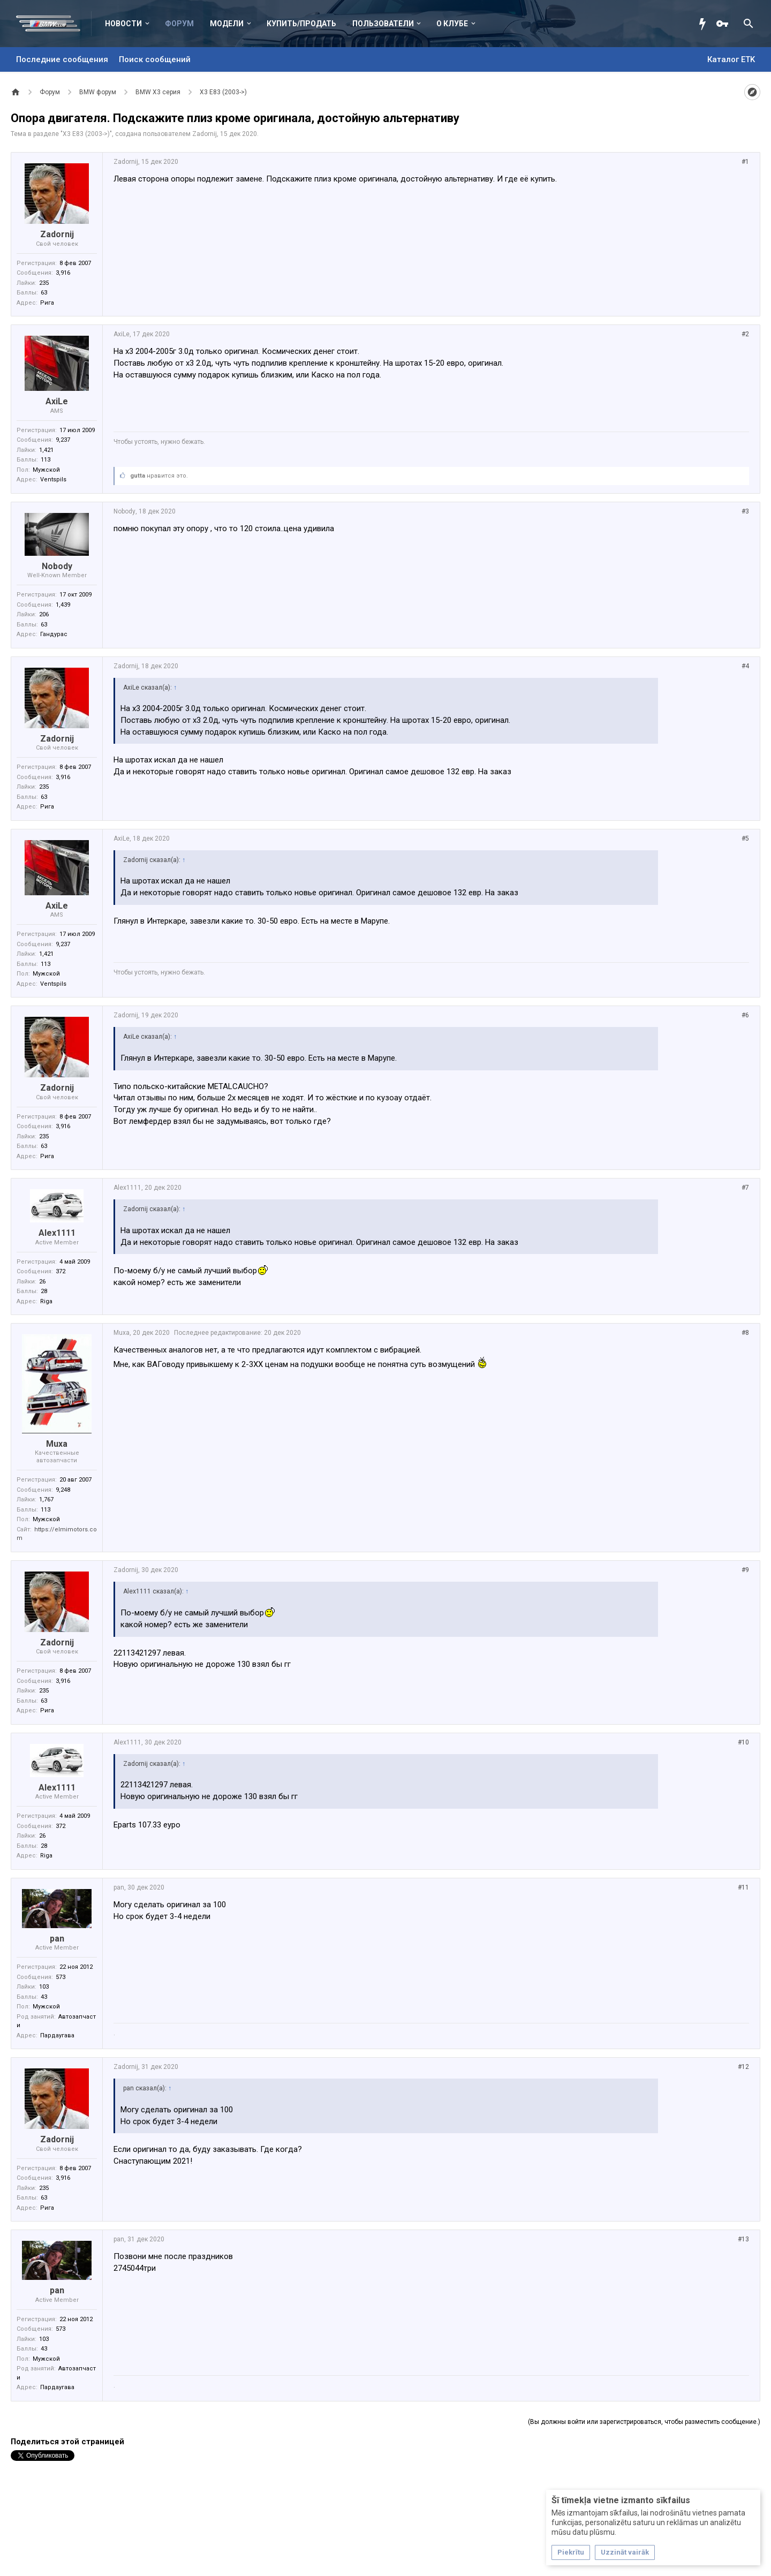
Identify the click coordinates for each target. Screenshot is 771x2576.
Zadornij (204, 134)
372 (60, 1271)
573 (60, 1977)
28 (44, 1291)
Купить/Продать (301, 23)
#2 (745, 334)
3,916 (63, 272)
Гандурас (53, 634)
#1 (745, 161)
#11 (743, 1887)
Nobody (57, 566)
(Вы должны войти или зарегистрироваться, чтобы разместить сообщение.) (644, 2422)
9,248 (63, 1489)
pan (57, 1938)
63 (44, 292)
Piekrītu (570, 2552)
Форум (179, 23)
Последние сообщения (62, 59)
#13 (743, 2239)
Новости (123, 23)
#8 (745, 1332)
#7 (745, 1187)
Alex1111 (57, 1233)
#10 (743, 1742)
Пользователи (383, 23)
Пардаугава (57, 2035)
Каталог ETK (731, 59)
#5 (745, 838)
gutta (137, 475)
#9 (745, 1570)
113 (45, 459)
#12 (743, 2067)
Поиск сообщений (155, 59)
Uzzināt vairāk (625, 2552)
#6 (745, 1015)
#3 (745, 511)
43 (44, 1996)
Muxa (56, 1444)
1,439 (63, 604)
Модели (227, 23)
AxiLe (57, 401)
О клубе (452, 23)
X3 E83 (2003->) (86, 134)
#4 (745, 666)
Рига (47, 302)
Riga (46, 1301)
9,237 (63, 439)
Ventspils (53, 479)
